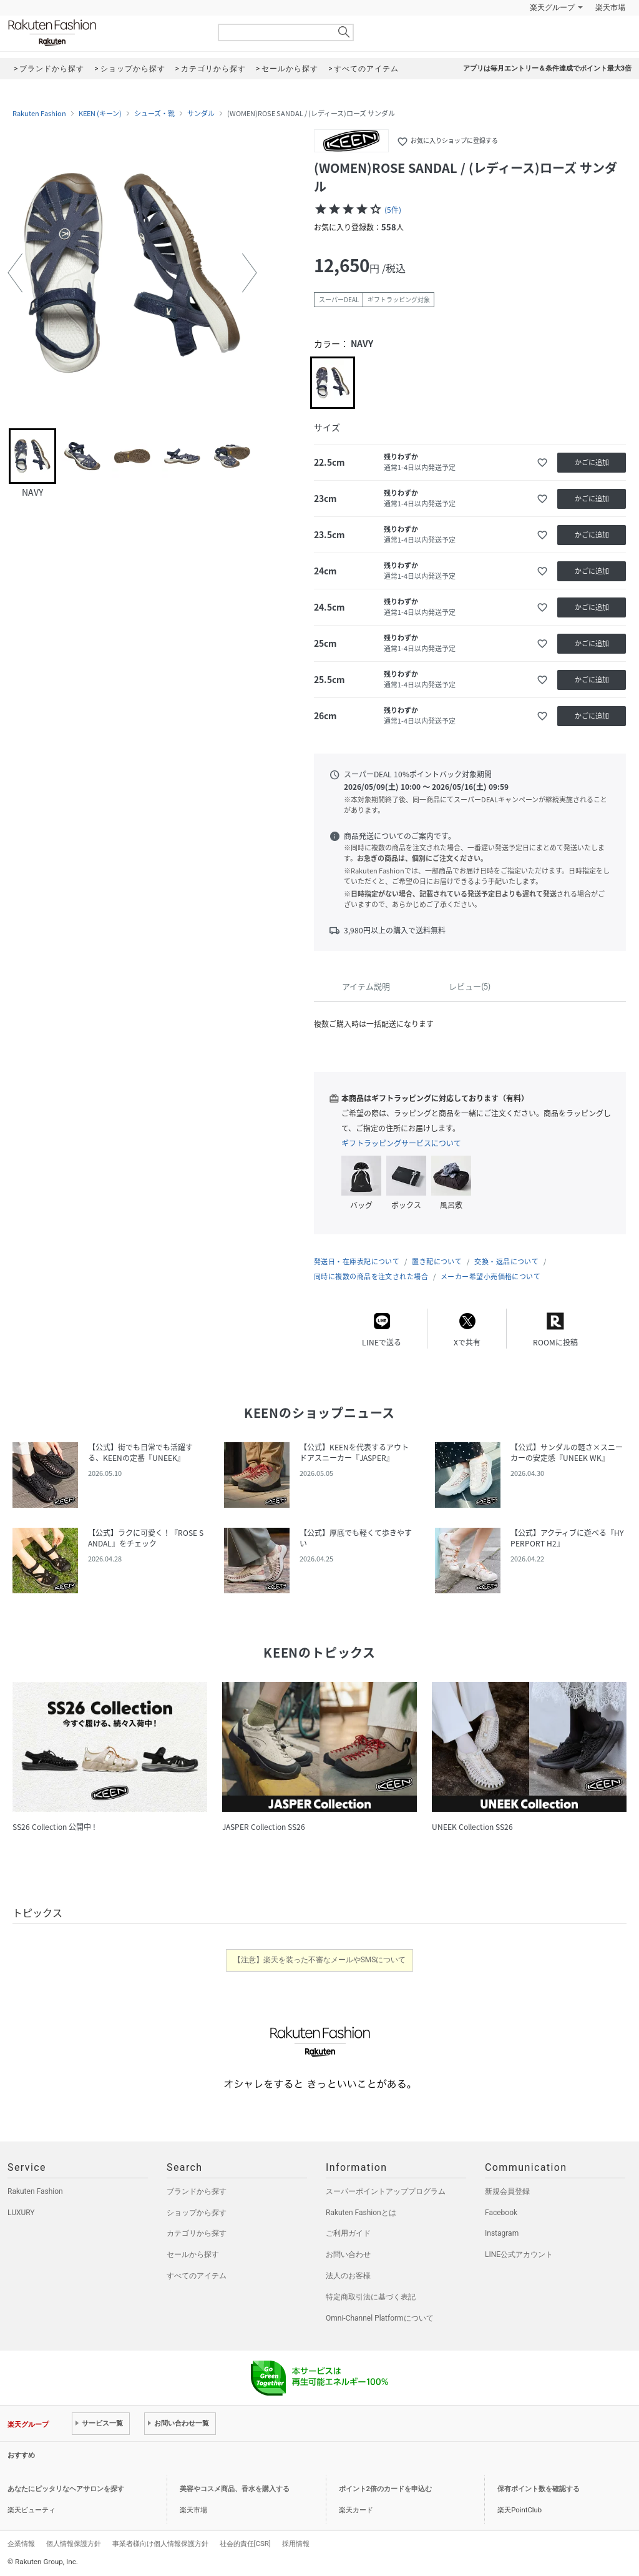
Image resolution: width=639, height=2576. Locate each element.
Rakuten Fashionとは (361, 2212)
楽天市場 (610, 7)
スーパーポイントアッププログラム (386, 2191)
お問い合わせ (348, 2254)
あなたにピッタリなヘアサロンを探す (65, 2489)
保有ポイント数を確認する (538, 2489)
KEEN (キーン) (100, 114)
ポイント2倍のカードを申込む (385, 2489)
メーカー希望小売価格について (490, 1276)
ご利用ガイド (348, 2233)
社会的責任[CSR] (245, 2543)
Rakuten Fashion (104, 33)
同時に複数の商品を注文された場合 (371, 1276)
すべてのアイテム (197, 2275)
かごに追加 (592, 462)
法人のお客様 (348, 2275)
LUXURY (21, 2212)
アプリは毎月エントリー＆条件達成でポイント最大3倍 (547, 68)
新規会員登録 (507, 2191)
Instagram (502, 2233)
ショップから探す (197, 2212)
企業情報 (21, 2543)
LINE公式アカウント (519, 2254)
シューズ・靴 (154, 114)
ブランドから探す (197, 2191)
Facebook (501, 2212)
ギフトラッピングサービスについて (401, 1143)
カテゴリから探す (197, 2233)
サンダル (201, 114)
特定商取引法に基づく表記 (371, 2297)
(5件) (392, 209)
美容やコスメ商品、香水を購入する (235, 2489)
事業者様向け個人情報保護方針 (160, 2543)
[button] (15, 272)
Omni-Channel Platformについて (380, 2318)
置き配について (437, 1261)
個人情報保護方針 (73, 2543)
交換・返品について (506, 1261)
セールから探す (193, 2254)
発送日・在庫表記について (356, 1261)
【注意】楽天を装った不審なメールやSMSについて (319, 1959)
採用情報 (296, 2543)
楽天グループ (552, 7)
